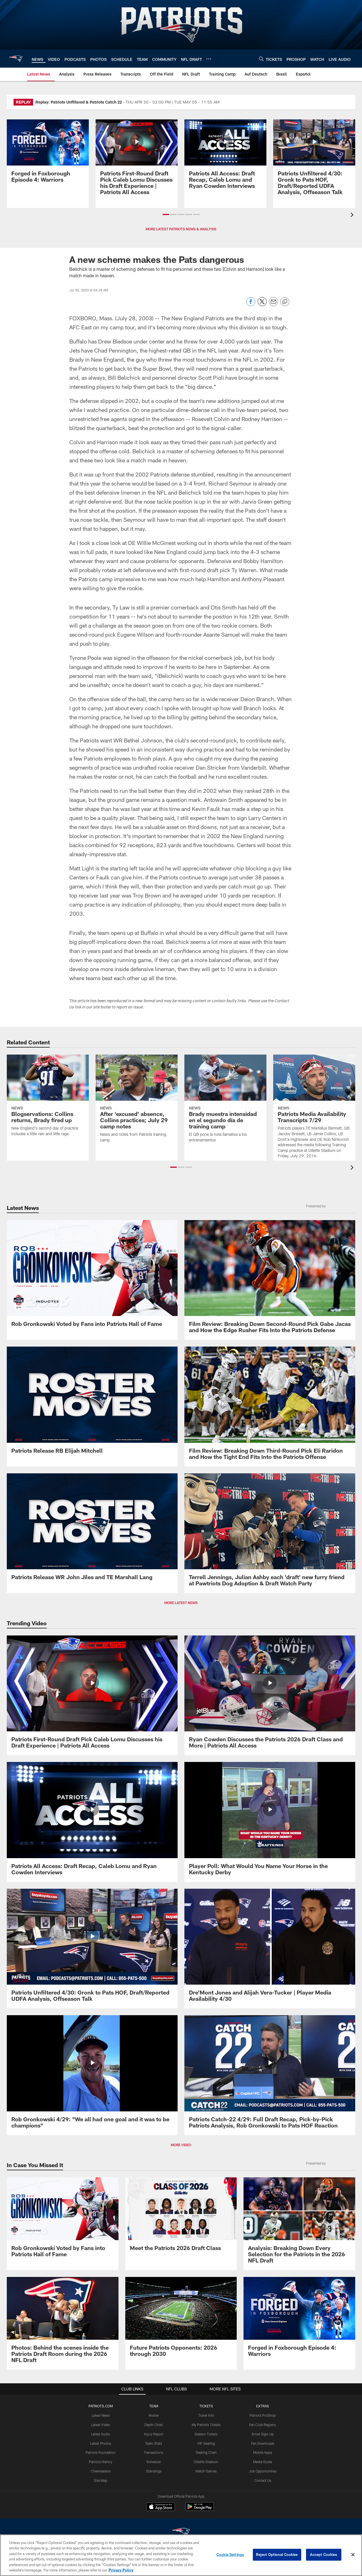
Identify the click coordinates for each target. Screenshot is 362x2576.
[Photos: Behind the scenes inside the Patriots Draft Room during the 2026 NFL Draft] (62, 2323)
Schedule (153, 2462)
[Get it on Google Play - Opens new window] (199, 2509)
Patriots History (100, 2462)
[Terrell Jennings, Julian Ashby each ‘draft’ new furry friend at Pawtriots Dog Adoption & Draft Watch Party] (269, 1533)
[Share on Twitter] (262, 304)
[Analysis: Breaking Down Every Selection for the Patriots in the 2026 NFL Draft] (299, 2223)
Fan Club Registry (262, 2425)
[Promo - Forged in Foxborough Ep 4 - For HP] (48, 154)
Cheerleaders (101, 2471)
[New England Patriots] (181, 2533)
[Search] (261, 59)
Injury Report (153, 2434)
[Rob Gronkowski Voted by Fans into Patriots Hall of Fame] (92, 1277)
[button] (166, 214)
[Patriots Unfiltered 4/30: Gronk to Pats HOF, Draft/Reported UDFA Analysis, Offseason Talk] (314, 160)
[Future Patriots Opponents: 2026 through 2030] (181, 2320)
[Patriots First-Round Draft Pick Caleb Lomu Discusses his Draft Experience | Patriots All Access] (137, 160)
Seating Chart (206, 2452)
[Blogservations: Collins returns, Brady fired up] (48, 1099)
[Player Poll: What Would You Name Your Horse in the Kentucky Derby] (269, 1822)
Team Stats (153, 2443)
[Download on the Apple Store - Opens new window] (160, 2507)
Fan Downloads (262, 2443)
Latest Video (100, 2425)
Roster (154, 2415)
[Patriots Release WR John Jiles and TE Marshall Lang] (92, 1530)
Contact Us (262, 2480)
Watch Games (206, 2471)
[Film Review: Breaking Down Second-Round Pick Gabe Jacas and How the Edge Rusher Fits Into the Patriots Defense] (269, 1280)
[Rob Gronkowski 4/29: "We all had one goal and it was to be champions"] (92, 2075)
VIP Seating (206, 2443)
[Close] (353, 2555)
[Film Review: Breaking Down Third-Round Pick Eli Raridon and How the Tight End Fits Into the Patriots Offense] (269, 1407)
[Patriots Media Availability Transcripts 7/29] (314, 1110)
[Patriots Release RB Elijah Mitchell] (92, 1403)
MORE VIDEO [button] (181, 2145)
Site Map (100, 2480)
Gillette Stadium (206, 2462)
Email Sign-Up (263, 2434)
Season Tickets (206, 2434)
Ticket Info (206, 2415)
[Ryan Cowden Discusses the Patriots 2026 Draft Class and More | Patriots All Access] (269, 1695)
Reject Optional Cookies (277, 2554)
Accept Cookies (323, 2554)
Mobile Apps (262, 2452)
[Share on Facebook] (250, 304)
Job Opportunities (263, 2471)
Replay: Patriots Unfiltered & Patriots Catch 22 (78, 102)
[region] (181, 2555)
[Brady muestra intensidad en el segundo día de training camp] (225, 1102)
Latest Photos (100, 2443)
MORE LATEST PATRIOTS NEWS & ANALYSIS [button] (181, 229)
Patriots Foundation (101, 2452)
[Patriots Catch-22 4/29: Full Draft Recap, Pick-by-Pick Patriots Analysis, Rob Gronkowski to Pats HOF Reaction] (269, 2075)
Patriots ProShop (262, 2415)
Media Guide (262, 2462)
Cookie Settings (230, 2554)
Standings (153, 2471)
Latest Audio (100, 2434)
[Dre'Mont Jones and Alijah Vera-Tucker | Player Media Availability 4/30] (269, 1949)
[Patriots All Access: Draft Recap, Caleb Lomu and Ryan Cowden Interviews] (225, 157)
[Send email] (273, 304)
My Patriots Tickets (206, 2425)
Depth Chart (154, 2425)
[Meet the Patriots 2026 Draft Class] (181, 2217)
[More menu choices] (208, 59)
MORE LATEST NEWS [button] (181, 1603)
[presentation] (353, 215)
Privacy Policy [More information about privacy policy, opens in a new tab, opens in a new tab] (121, 2570)
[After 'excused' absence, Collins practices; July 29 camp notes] (137, 1102)
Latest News (101, 2415)
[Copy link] (284, 302)
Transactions (153, 2452)
